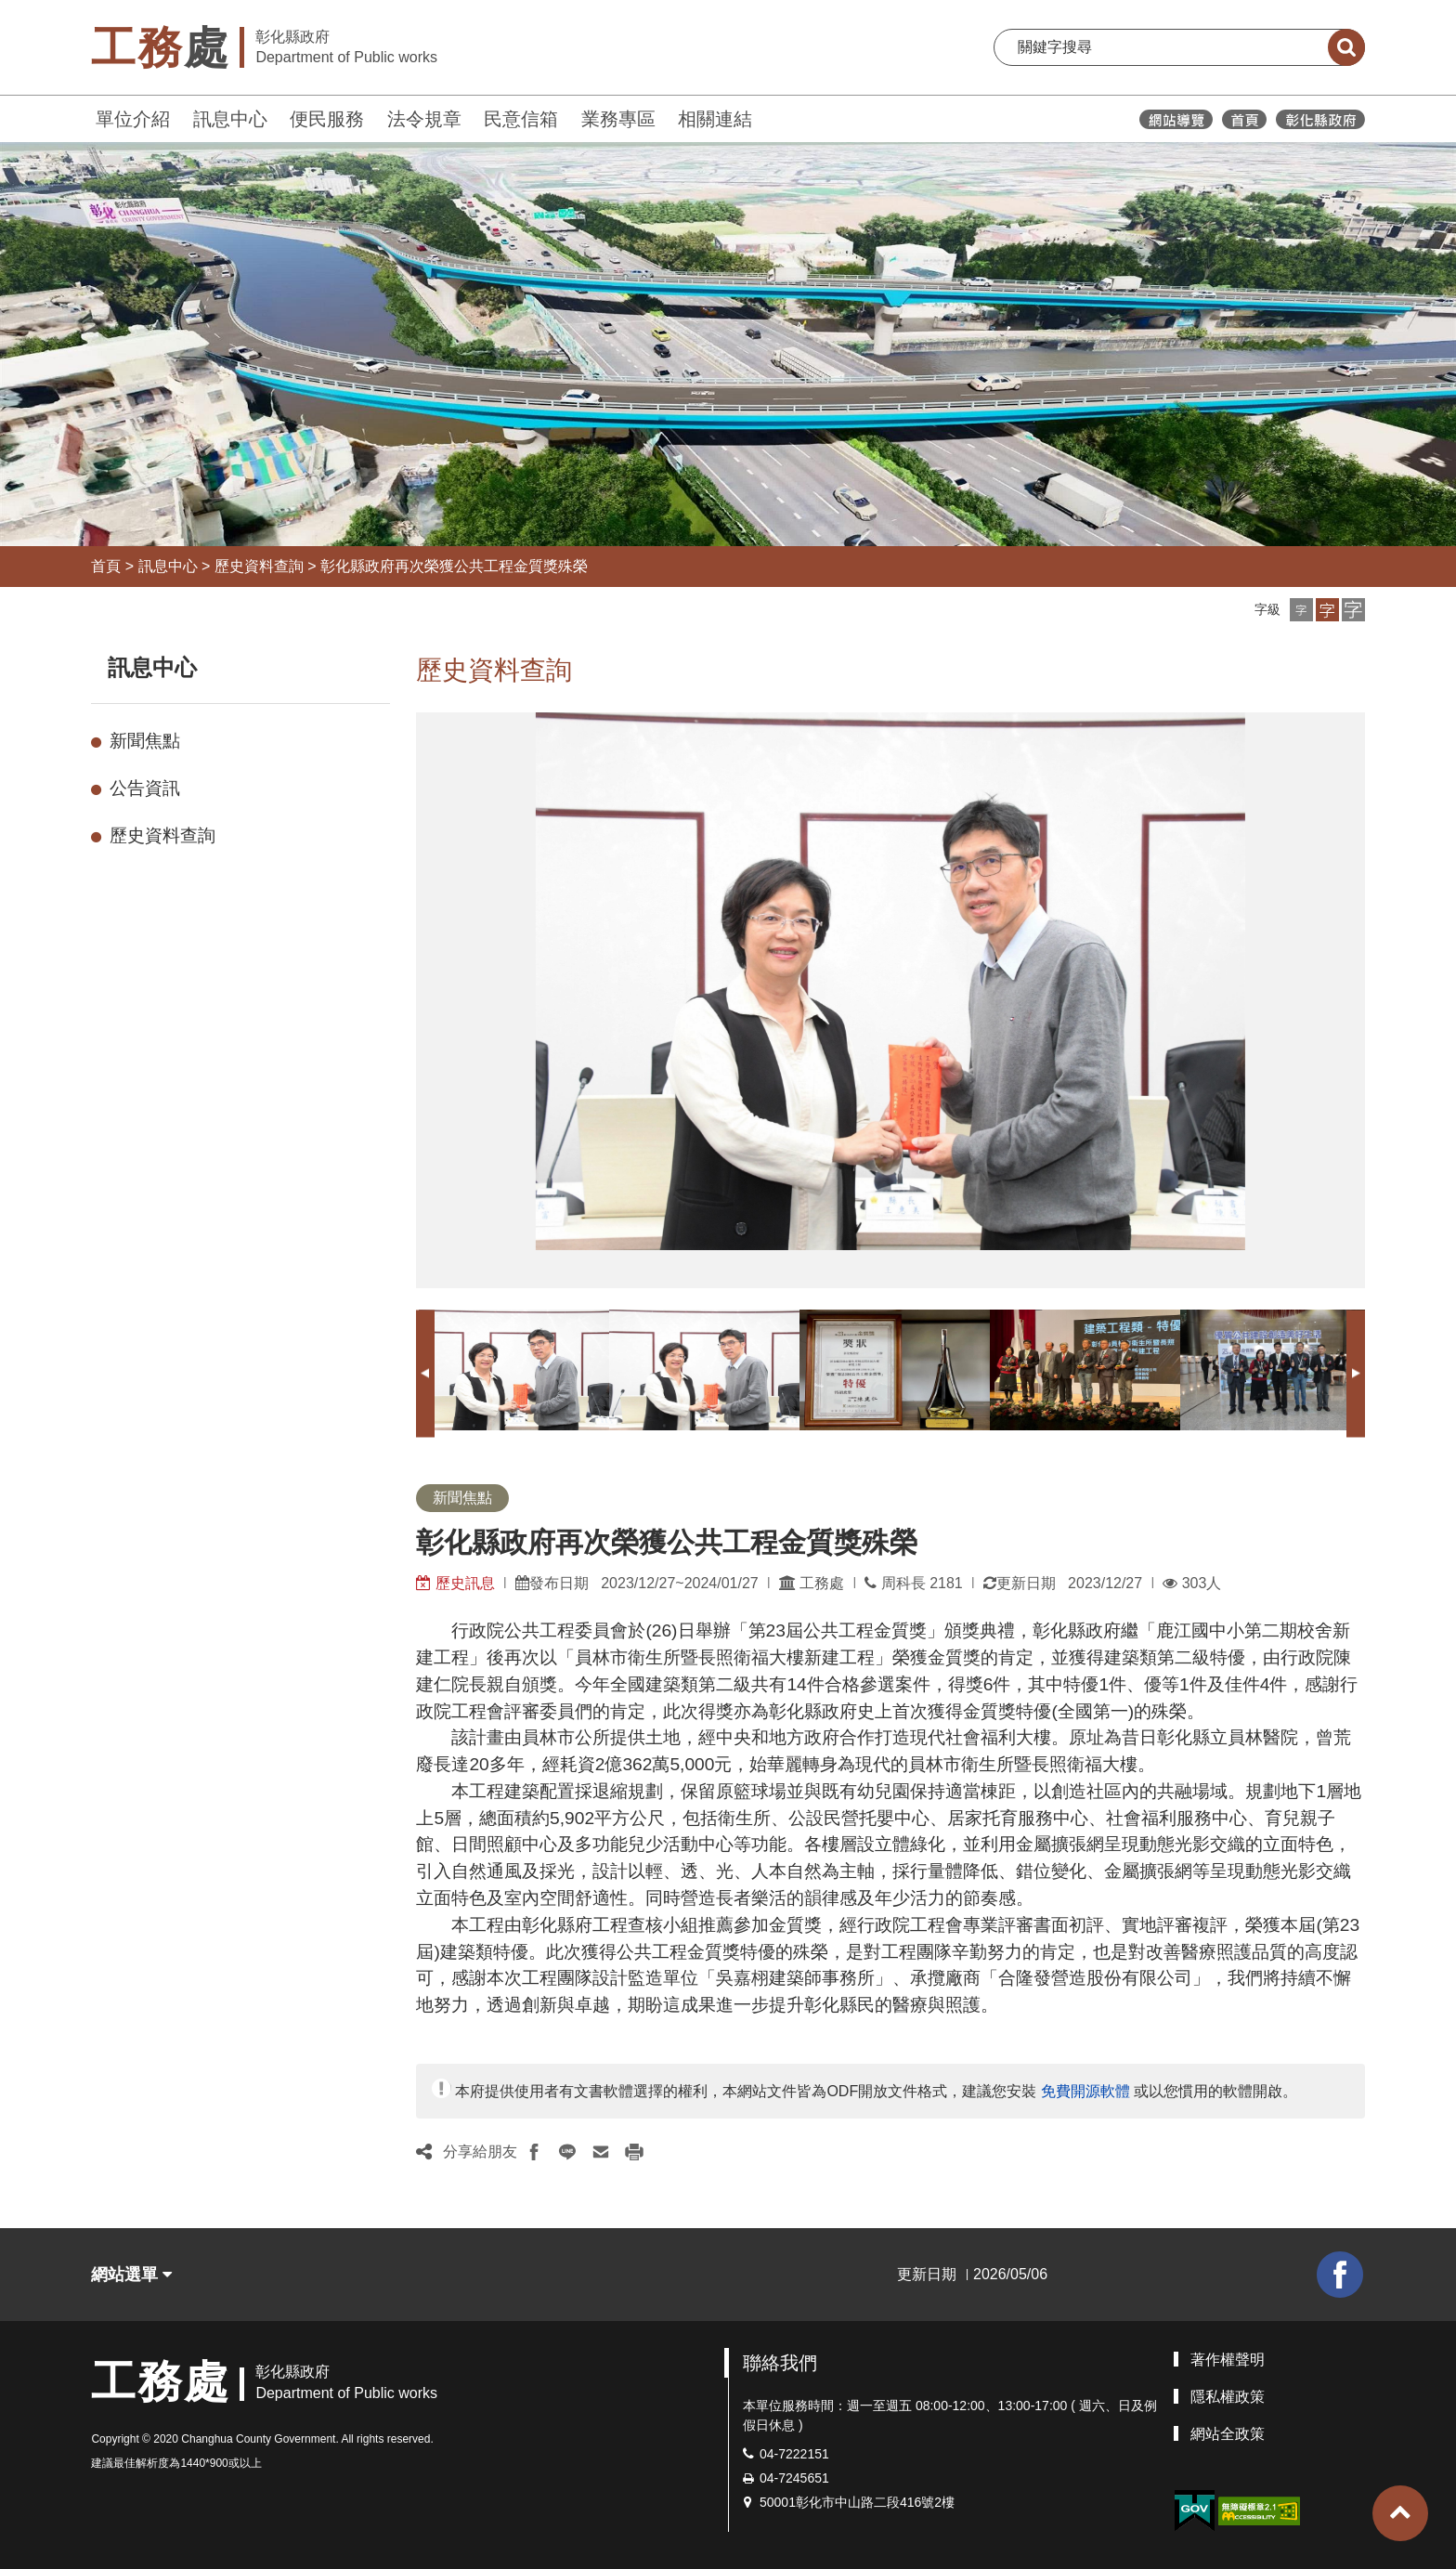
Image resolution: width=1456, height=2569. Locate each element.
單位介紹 (133, 119)
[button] (1301, 609)
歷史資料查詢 (259, 566)
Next (1355, 1373)
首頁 (106, 566)
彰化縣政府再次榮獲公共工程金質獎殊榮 (454, 566)
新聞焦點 (145, 740)
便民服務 (327, 119)
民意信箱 (521, 119)
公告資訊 (145, 788)
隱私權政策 (1227, 2397)
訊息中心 (230, 119)
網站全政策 (1227, 2434)
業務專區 (618, 119)
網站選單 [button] (131, 2274)
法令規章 (424, 119)
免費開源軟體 (1085, 2091)
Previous (425, 1373)
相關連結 (715, 119)
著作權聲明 (1227, 2359)
